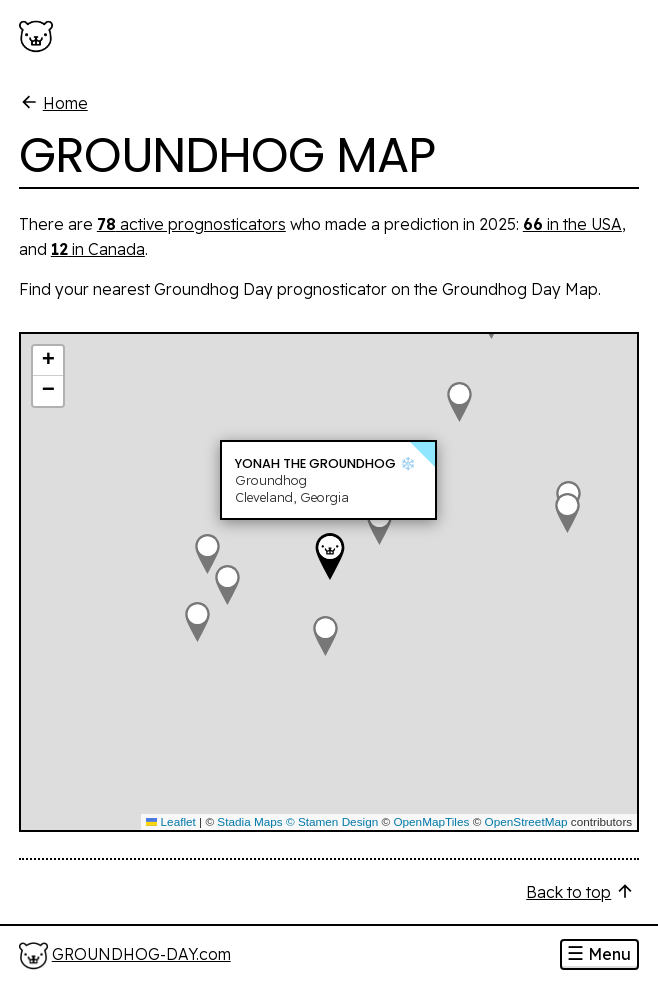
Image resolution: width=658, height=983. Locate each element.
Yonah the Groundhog (315, 463)
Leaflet (171, 821)
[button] (325, 636)
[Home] (125, 955)
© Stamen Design (332, 821)
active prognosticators (191, 224)
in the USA (572, 224)
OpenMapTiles (431, 821)
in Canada (98, 249)
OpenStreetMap (526, 821)
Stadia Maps (249, 821)
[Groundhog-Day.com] (40, 37)
